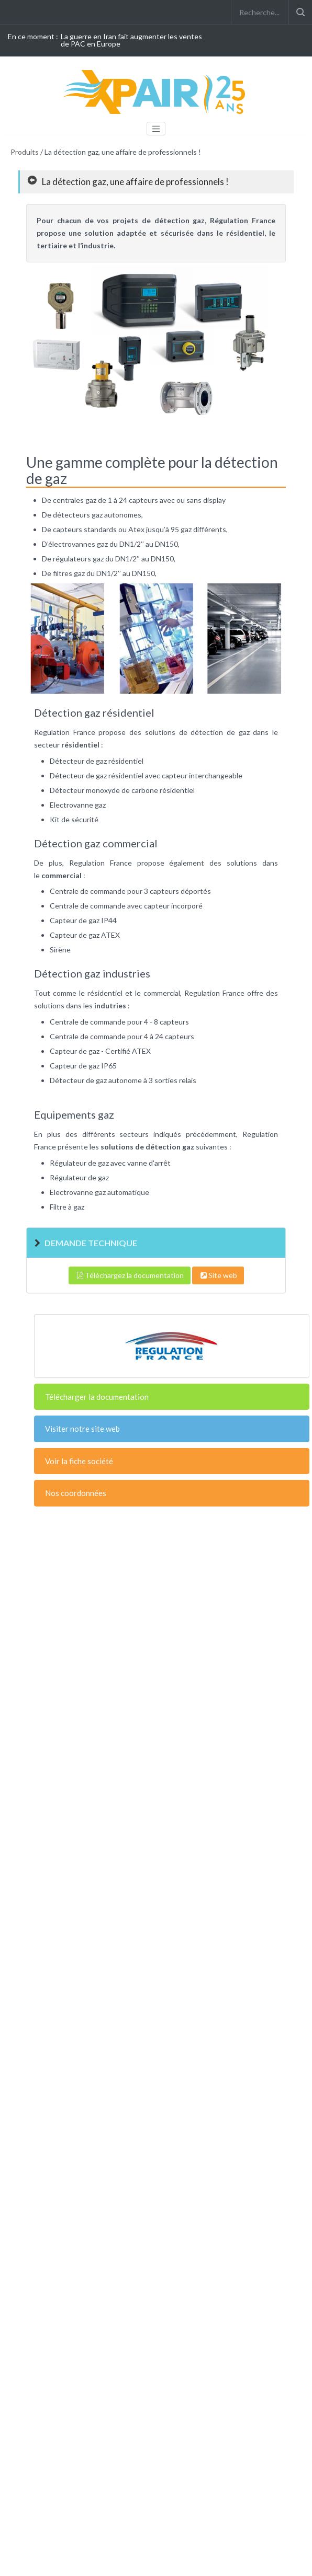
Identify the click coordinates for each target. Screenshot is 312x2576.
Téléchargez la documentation (129, 1275)
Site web (218, 1275)
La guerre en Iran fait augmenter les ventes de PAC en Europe (131, 40)
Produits (24, 151)
